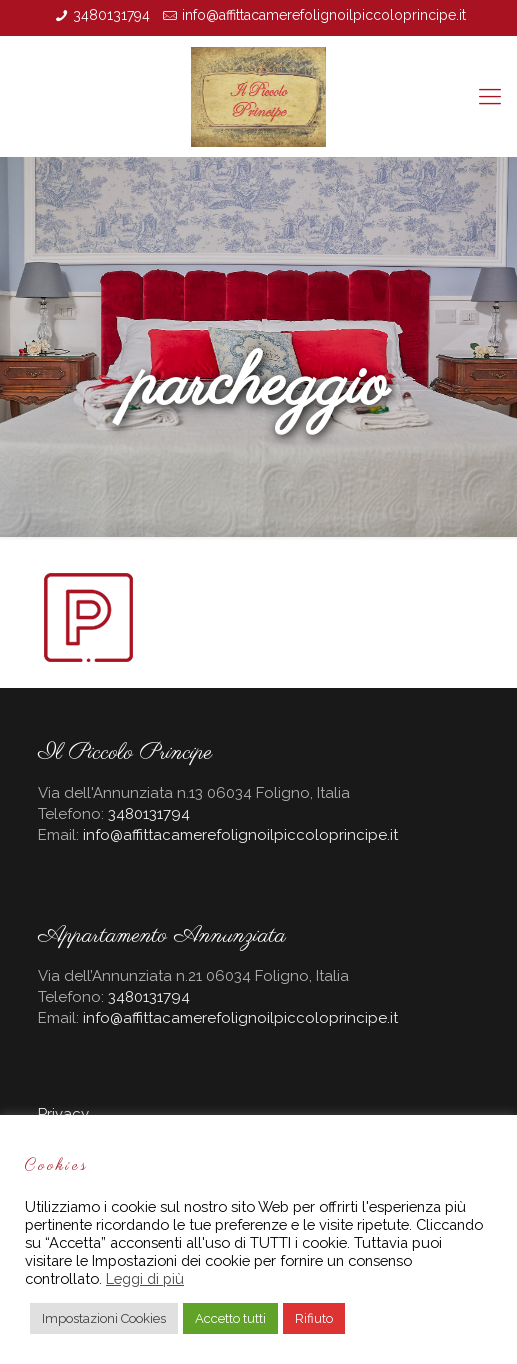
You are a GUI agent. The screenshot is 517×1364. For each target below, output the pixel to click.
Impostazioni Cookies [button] (104, 1318)
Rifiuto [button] (314, 1318)
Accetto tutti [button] (230, 1318)
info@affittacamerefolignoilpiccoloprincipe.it (324, 15)
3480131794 (111, 15)
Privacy (63, 1114)
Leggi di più (145, 1278)
